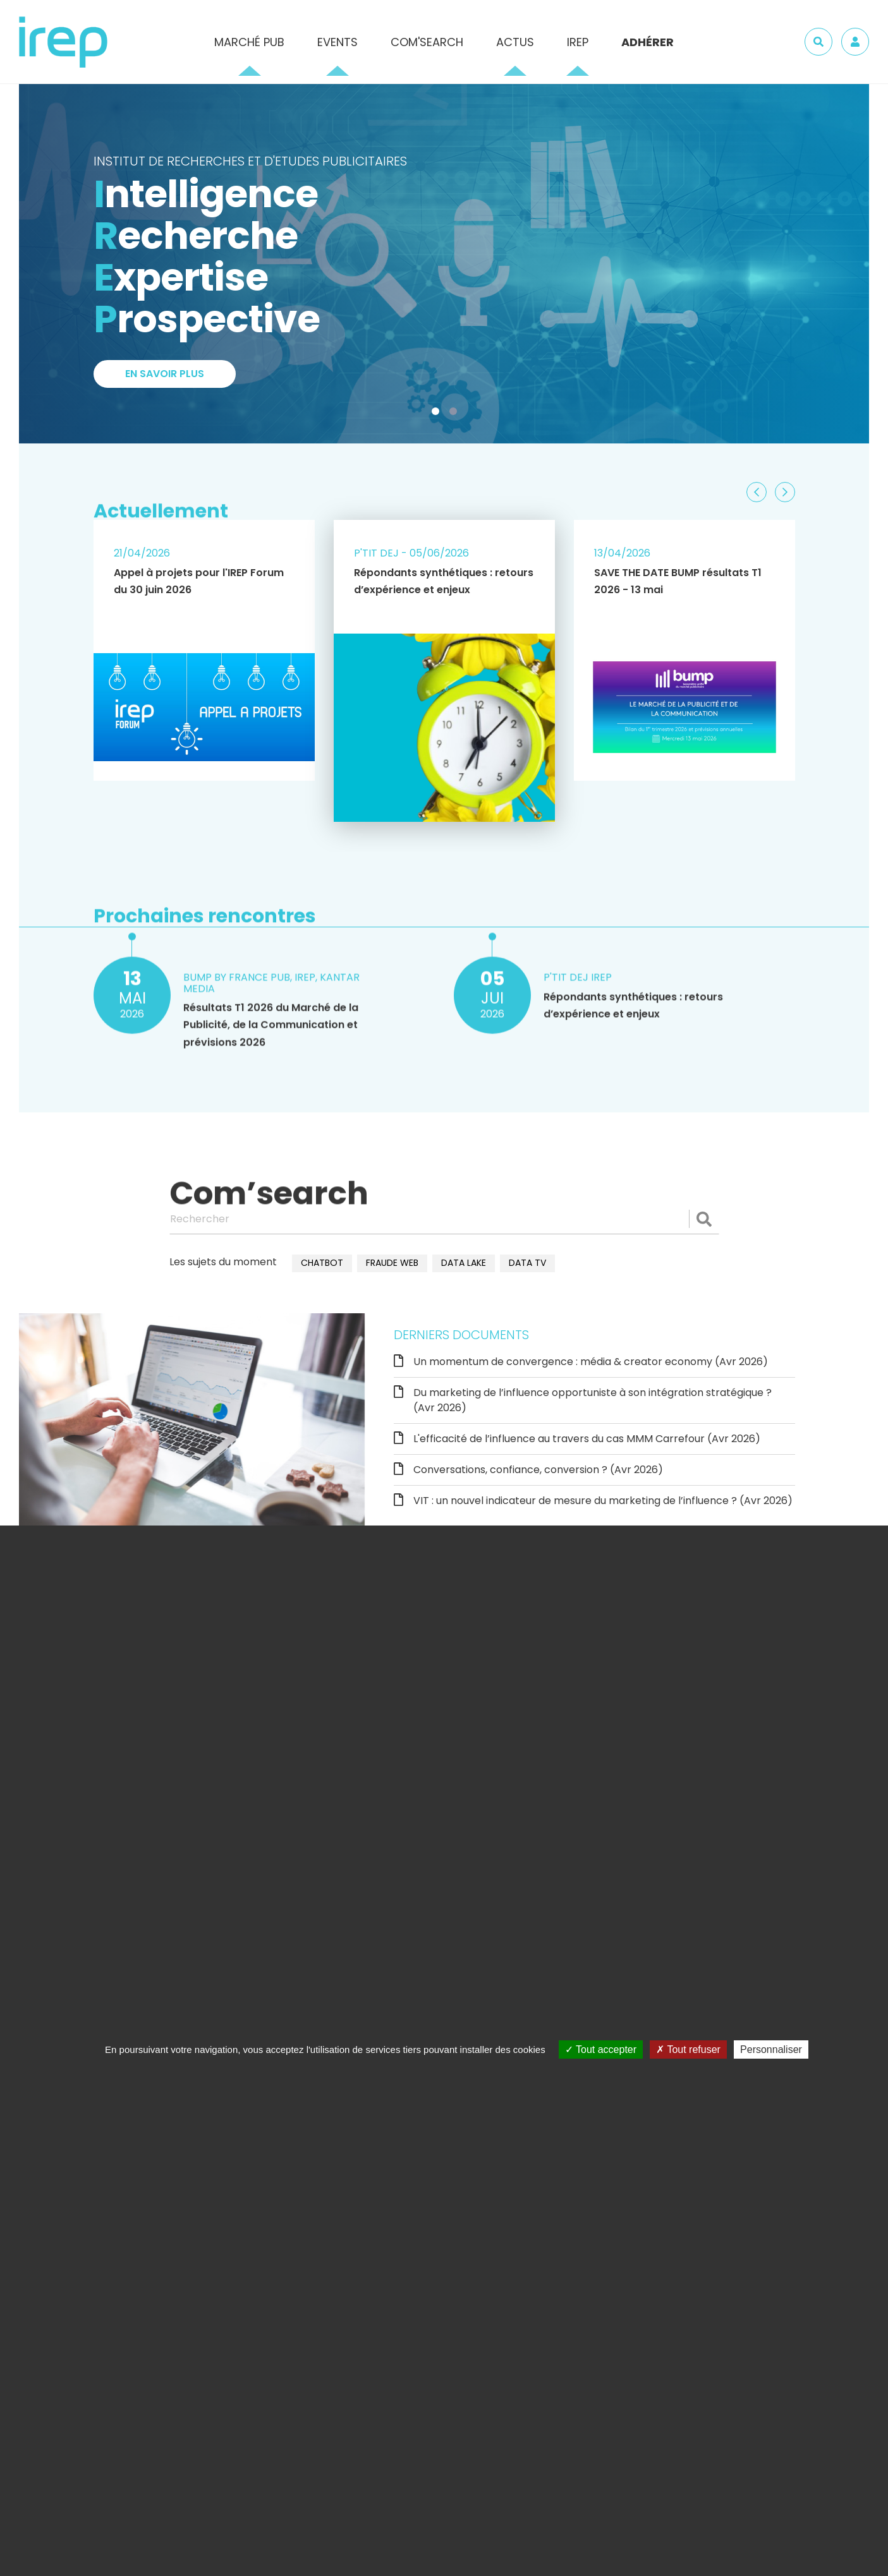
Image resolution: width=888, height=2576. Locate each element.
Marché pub (249, 42)
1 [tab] (438, 413)
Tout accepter (600, 2049)
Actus (515, 42)
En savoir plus (164, 373)
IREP (577, 42)
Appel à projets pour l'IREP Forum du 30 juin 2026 (199, 581)
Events (337, 42)
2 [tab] (455, 413)
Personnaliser (771, 2049)
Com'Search (427, 42)
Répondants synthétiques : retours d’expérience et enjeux (443, 581)
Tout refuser (688, 2049)
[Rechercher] (444, 1219)
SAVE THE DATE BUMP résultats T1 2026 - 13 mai (678, 581)
